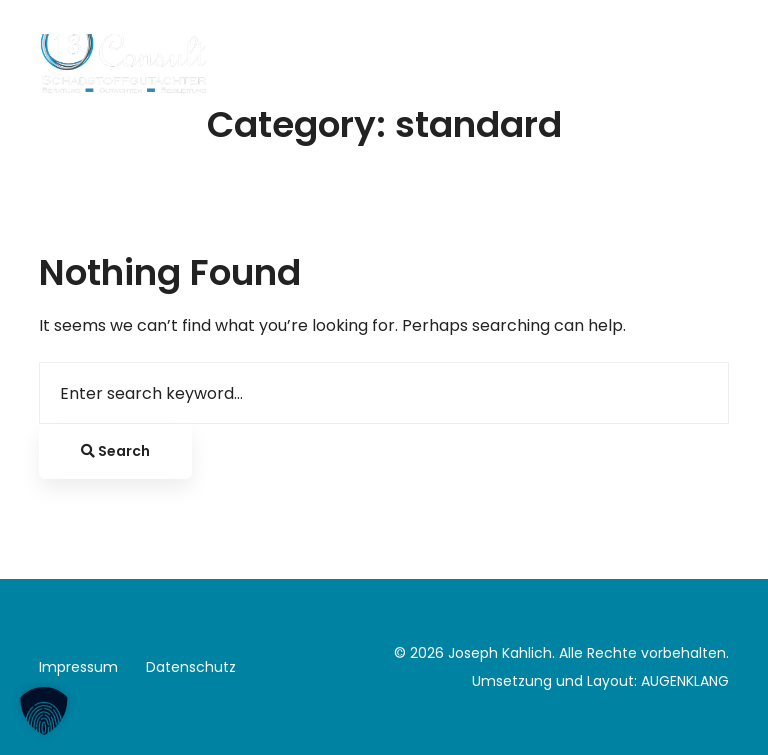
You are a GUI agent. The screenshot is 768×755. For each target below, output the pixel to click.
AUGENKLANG (685, 681)
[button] (44, 711)
